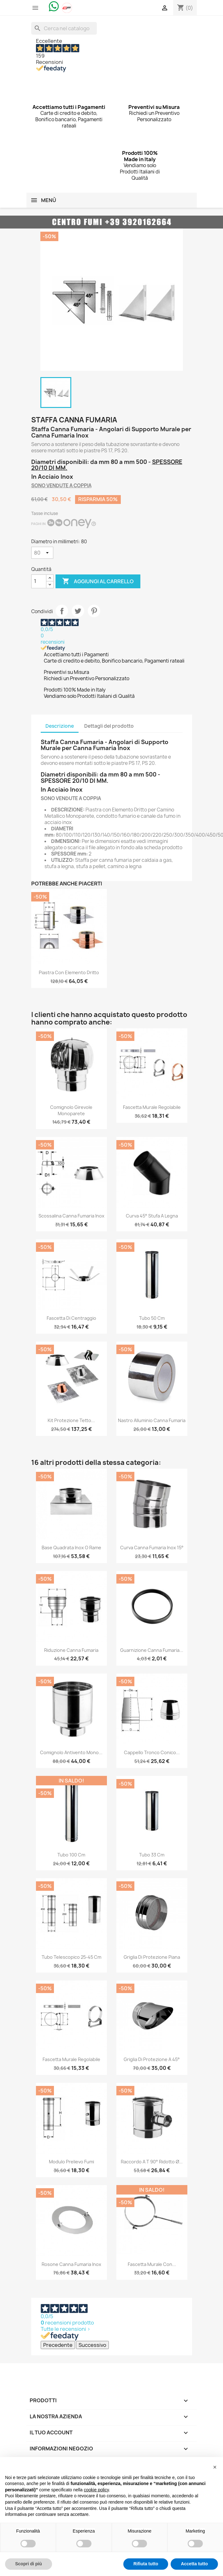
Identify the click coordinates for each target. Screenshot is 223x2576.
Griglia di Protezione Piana (152, 1957)
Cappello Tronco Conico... (152, 1752)
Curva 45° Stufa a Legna (152, 1216)
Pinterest (94, 611)
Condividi (62, 611)
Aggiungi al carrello (98, 581)
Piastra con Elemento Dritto (69, 972)
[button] (215, 2467)
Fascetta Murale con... (152, 2264)
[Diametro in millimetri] (42, 553)
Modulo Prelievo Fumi (71, 2162)
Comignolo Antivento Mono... (71, 1752)
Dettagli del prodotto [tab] (109, 726)
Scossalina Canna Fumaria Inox (71, 1216)
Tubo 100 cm (71, 1855)
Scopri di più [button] (28, 2563)
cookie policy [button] (96, 2489)
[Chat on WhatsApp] (54, 6)
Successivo (92, 2345)
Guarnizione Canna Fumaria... (151, 1650)
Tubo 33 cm (151, 1855)
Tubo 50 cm (152, 1318)
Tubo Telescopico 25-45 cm (71, 1957)
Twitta (78, 611)
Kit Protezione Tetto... (71, 1420)
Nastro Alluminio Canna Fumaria (151, 1420)
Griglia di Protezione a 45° (152, 2059)
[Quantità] (38, 581)
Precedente (58, 2345)
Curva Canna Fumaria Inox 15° (152, 1548)
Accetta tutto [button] (194, 2563)
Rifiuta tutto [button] (145, 2563)
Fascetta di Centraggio (71, 1318)
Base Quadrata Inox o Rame (71, 1548)
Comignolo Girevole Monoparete (71, 1110)
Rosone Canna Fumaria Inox (71, 2264)
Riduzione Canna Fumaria (71, 1650)
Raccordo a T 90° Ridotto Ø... (152, 2162)
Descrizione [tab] (59, 726)
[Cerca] (64, 28)
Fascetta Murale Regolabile (152, 1107)
